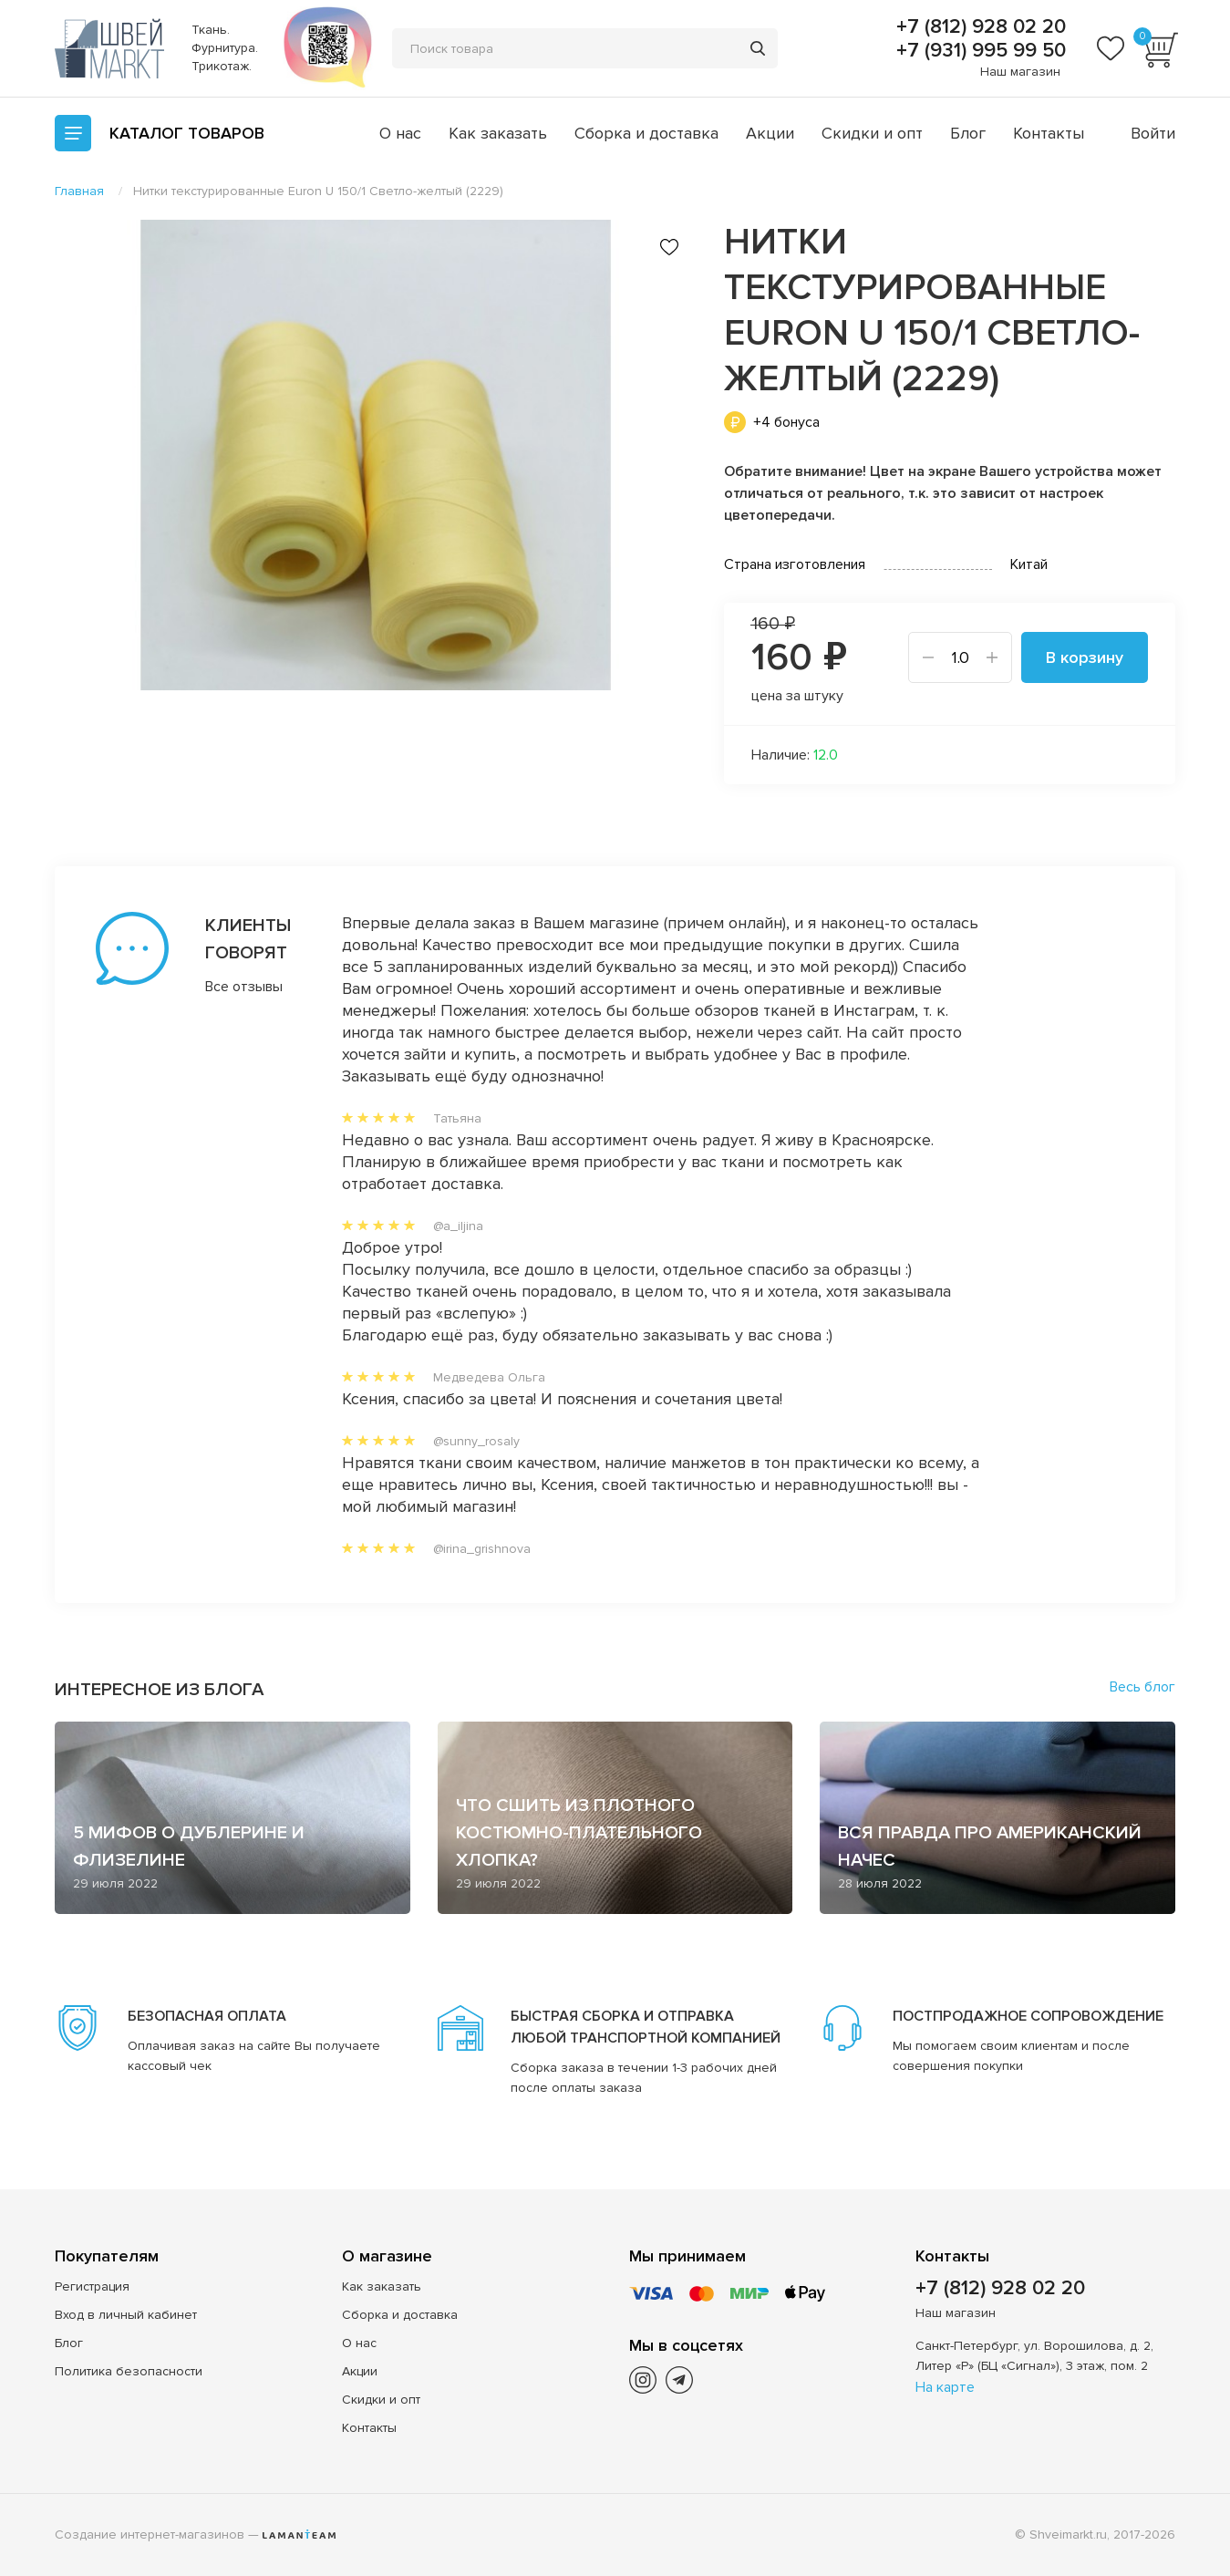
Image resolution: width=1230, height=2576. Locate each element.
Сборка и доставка (646, 133)
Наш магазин (1020, 71)
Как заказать (498, 133)
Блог (968, 133)
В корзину (1084, 657)
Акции (770, 133)
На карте (945, 2387)
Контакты (1048, 133)
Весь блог (1142, 1687)
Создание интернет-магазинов (149, 2534)
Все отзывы (244, 987)
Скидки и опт (872, 133)
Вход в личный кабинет (126, 2315)
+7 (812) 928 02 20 (978, 27)
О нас (400, 133)
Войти (1153, 133)
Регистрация (92, 2286)
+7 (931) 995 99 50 (978, 51)
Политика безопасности (128, 2371)
